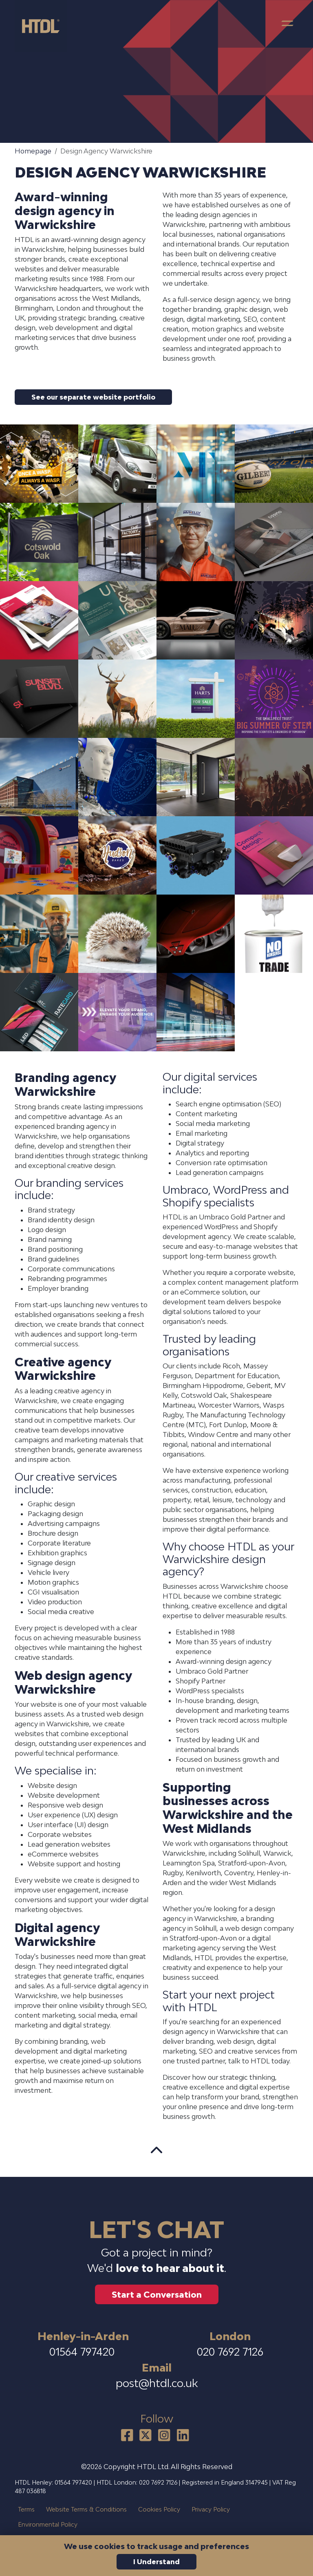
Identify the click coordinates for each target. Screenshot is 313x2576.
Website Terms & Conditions (86, 2509)
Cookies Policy (159, 2509)
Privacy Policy (211, 2509)
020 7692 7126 (230, 2351)
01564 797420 (83, 2351)
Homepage (33, 151)
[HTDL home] (44, 26)
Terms (26, 2509)
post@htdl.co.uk (157, 2383)
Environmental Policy (47, 2524)
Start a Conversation (157, 2294)
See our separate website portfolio (93, 397)
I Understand (156, 2562)
